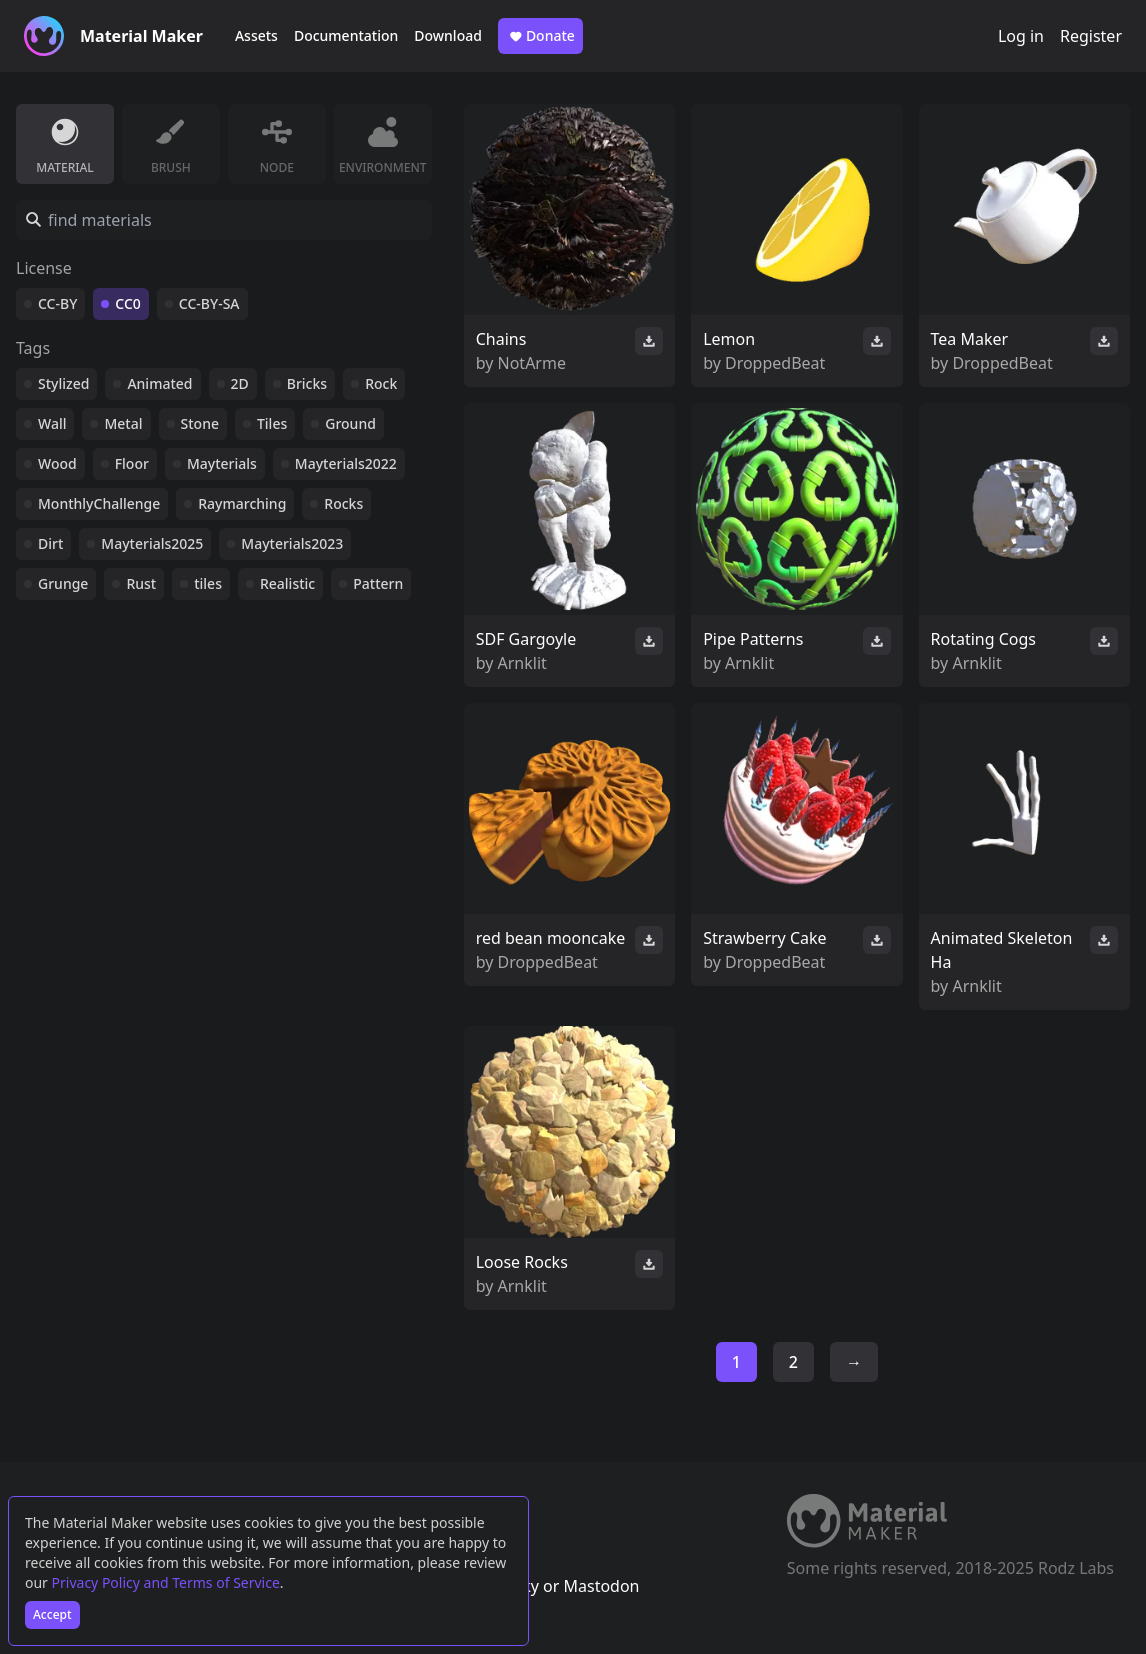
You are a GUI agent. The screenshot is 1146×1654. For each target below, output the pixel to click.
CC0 (128, 303)
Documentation (346, 35)
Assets (256, 35)
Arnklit (522, 663)
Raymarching (242, 503)
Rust (141, 583)
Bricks (307, 383)
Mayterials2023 (292, 543)
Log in (1021, 36)
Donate (540, 36)
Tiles (272, 423)
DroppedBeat (775, 363)
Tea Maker (970, 339)
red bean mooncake (551, 938)
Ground (350, 423)
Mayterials (222, 463)
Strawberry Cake (764, 938)
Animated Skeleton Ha (1002, 950)
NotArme (532, 363)
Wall (52, 423)
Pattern (378, 583)
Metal (123, 423)
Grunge (63, 583)
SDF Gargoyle (526, 639)
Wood (57, 463)
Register (1091, 36)
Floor (132, 463)
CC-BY (57, 303)
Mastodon (601, 1586)
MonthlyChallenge (99, 503)
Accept (52, 1614)
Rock (381, 383)
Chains (501, 339)
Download (448, 35)
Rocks (343, 503)
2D (240, 383)
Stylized (63, 383)
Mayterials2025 (152, 543)
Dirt (50, 543)
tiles (208, 583)
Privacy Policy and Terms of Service (166, 1582)
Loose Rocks (522, 1262)
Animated (159, 383)
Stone (200, 423)
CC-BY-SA (209, 303)
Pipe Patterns (753, 639)
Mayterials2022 (346, 463)
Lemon (729, 339)
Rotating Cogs (983, 639)
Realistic (287, 583)
